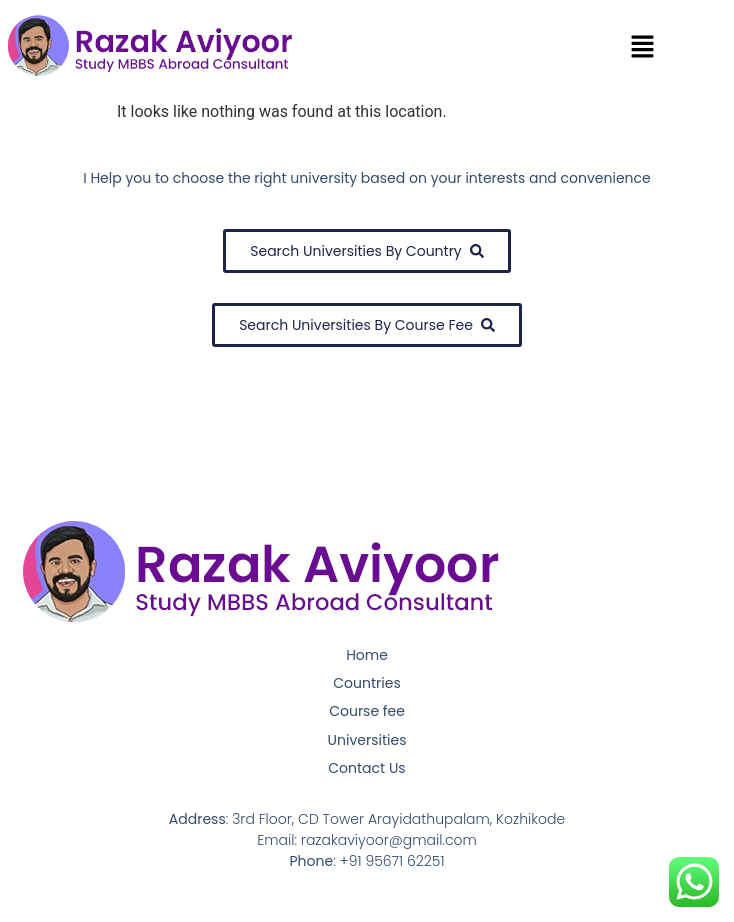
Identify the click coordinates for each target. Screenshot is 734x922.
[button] (643, 48)
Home (367, 655)
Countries (366, 683)
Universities (367, 740)
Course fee (367, 711)
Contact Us (366, 768)
